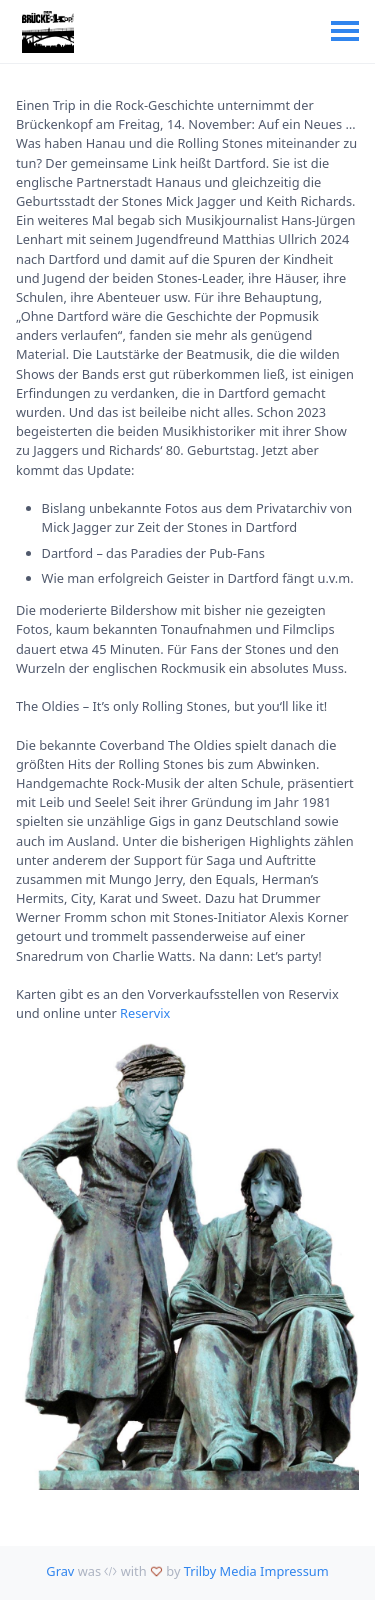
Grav (60, 1571)
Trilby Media (220, 1571)
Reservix (145, 1013)
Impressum (294, 1571)
